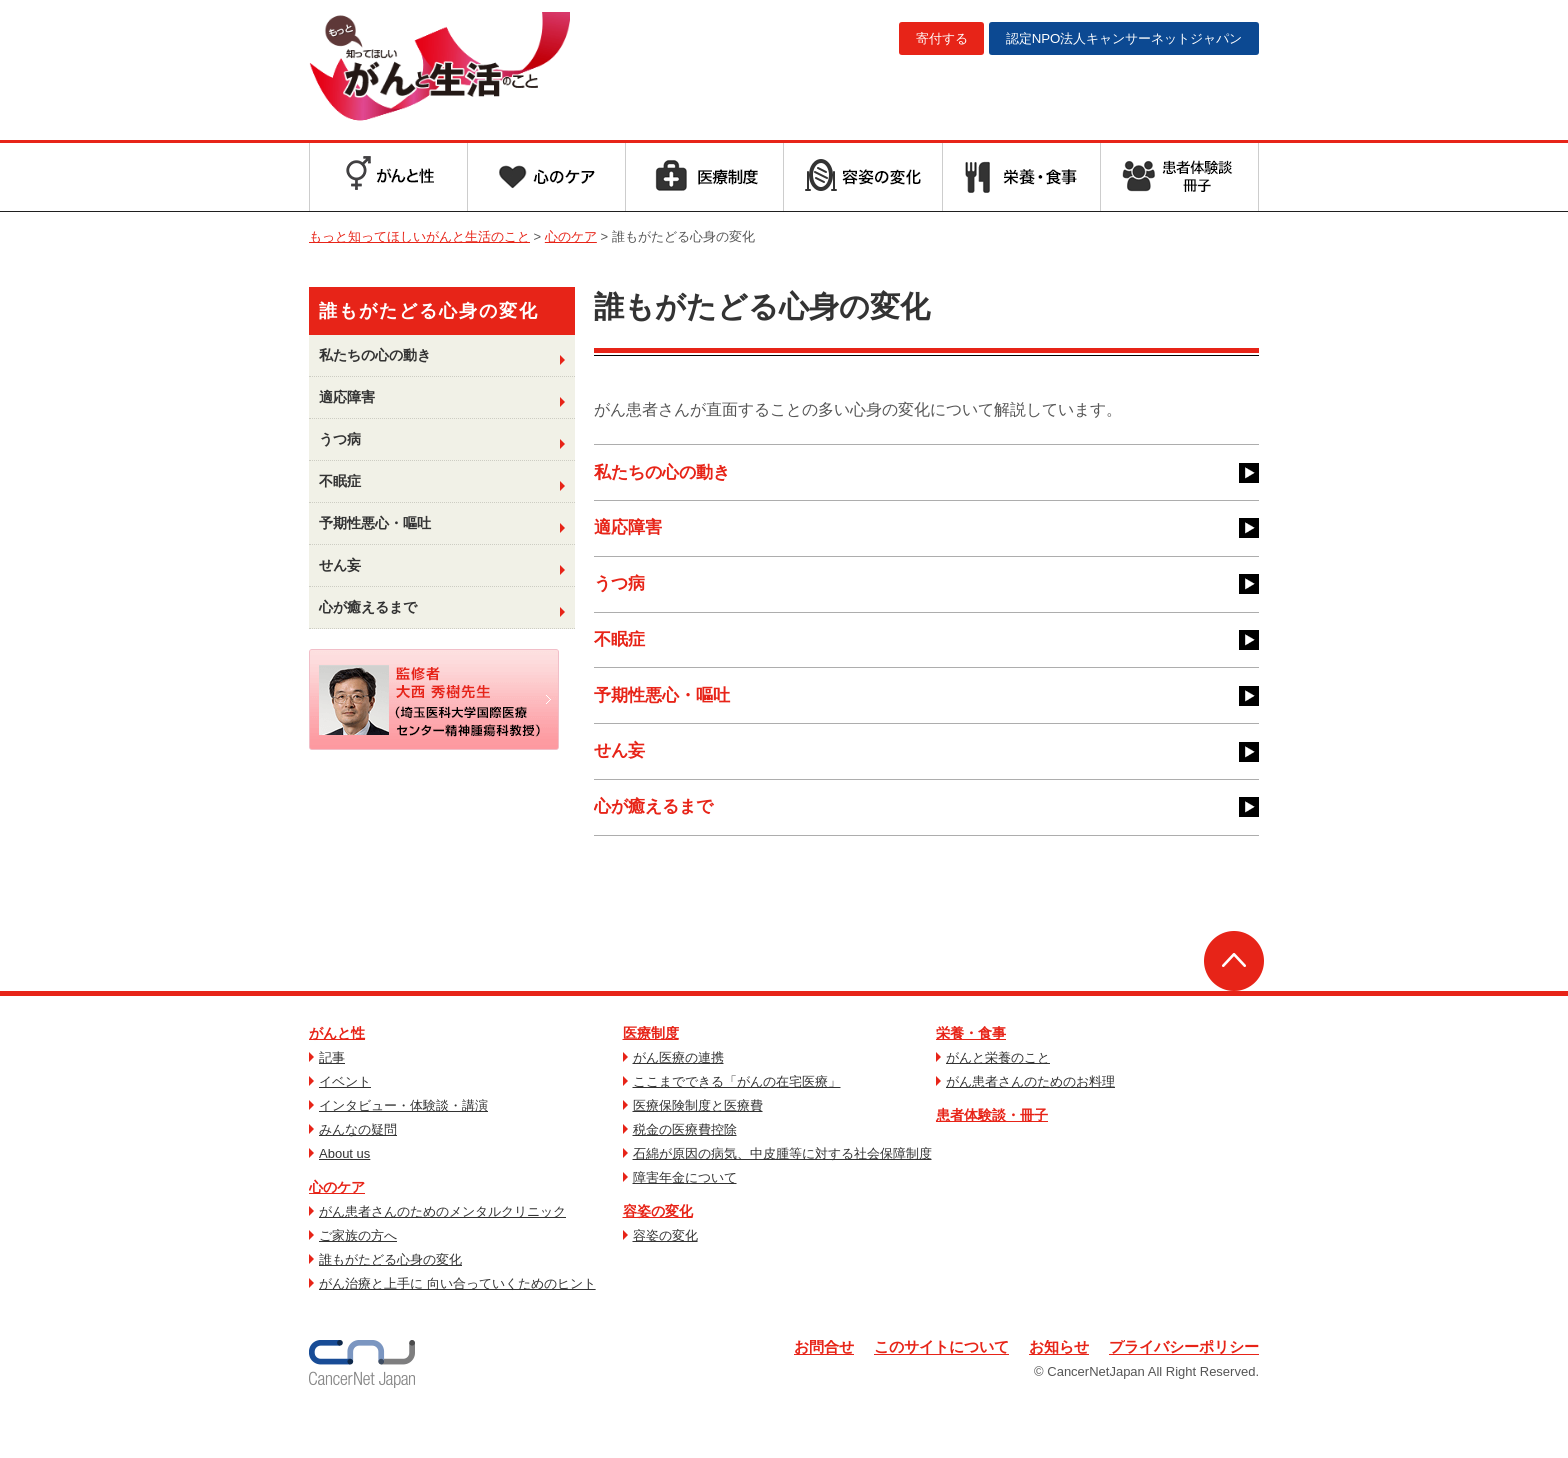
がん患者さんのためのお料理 (1030, 1121)
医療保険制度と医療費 (698, 1145)
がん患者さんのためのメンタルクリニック (442, 1251)
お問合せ (799, 1387)
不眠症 (621, 660)
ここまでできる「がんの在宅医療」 (737, 1121)
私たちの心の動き (666, 475)
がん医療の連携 (678, 1097)
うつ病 (621, 598)
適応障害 (630, 537)
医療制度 (651, 1073)
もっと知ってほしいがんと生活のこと (467, 68)
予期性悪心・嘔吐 (666, 722)
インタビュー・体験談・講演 (403, 1145)
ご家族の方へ (358, 1275)
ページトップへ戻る (1234, 1001)
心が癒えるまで (657, 845)
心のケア (337, 1227)
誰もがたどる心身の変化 (390, 1299)
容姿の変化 (658, 1251)
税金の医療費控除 (685, 1169)
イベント (345, 1121)
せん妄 (621, 783)
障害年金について (685, 1217)
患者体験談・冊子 (992, 1155)
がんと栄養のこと (998, 1097)
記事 (332, 1097)
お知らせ (1047, 1387)
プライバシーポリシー (1179, 1387)
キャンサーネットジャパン (1112, 39)
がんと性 (337, 1073)
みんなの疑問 (358, 1169)
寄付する (912, 39)
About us (344, 1193)
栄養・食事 (971, 1073)
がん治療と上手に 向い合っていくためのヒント (457, 1323)
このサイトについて (923, 1387)
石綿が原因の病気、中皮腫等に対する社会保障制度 (782, 1193)
